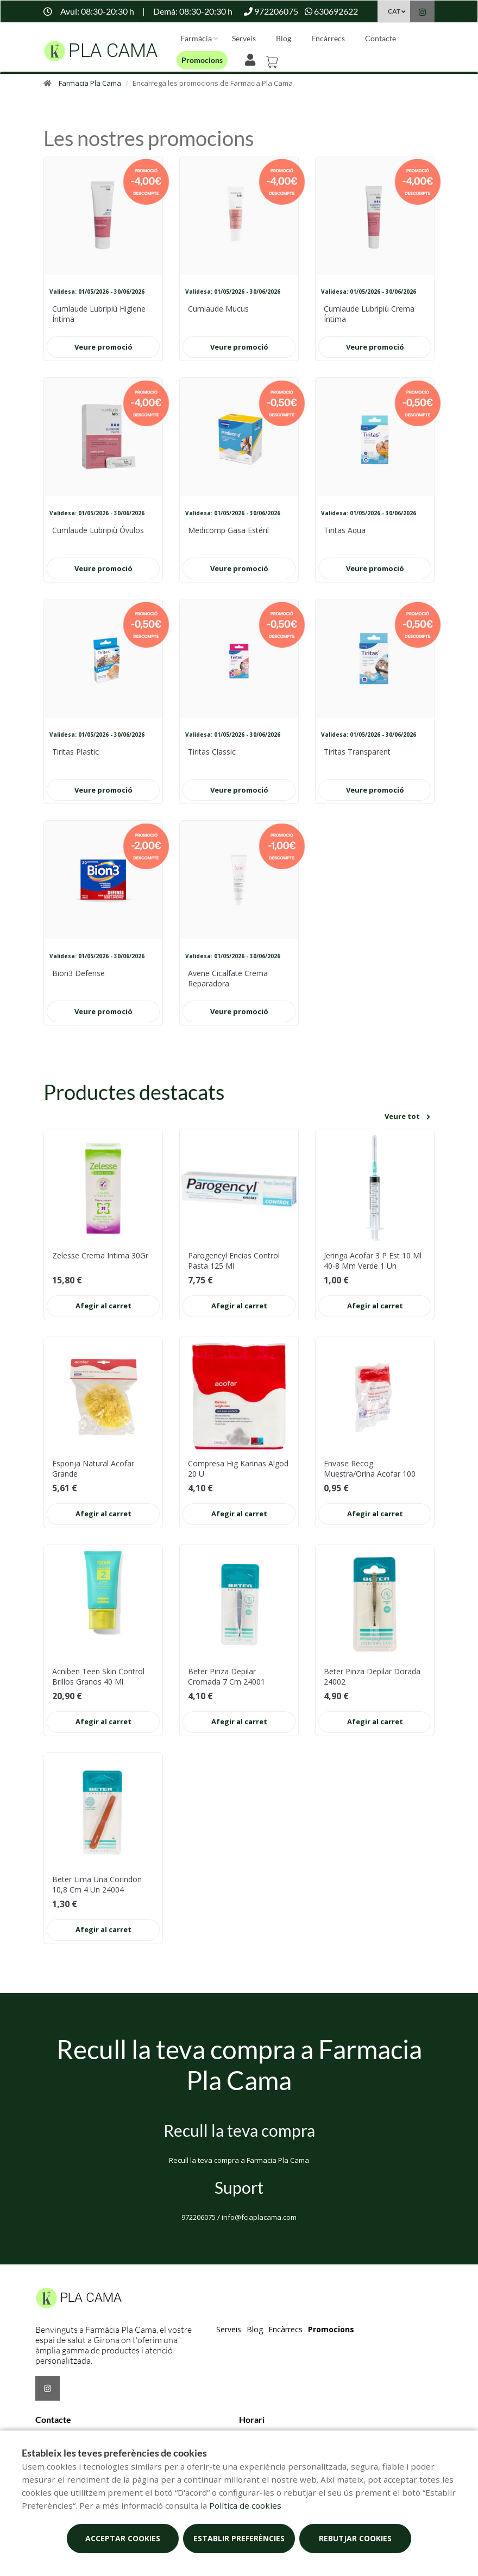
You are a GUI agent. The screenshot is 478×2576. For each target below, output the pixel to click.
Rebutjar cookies (355, 2538)
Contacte (380, 38)
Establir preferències (239, 2538)
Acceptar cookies (122, 2538)
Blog (283, 38)
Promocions (202, 60)
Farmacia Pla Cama (90, 83)
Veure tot (409, 1117)
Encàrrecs (328, 38)
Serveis (244, 38)
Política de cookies (245, 2505)
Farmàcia (196, 38)
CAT (394, 11)
